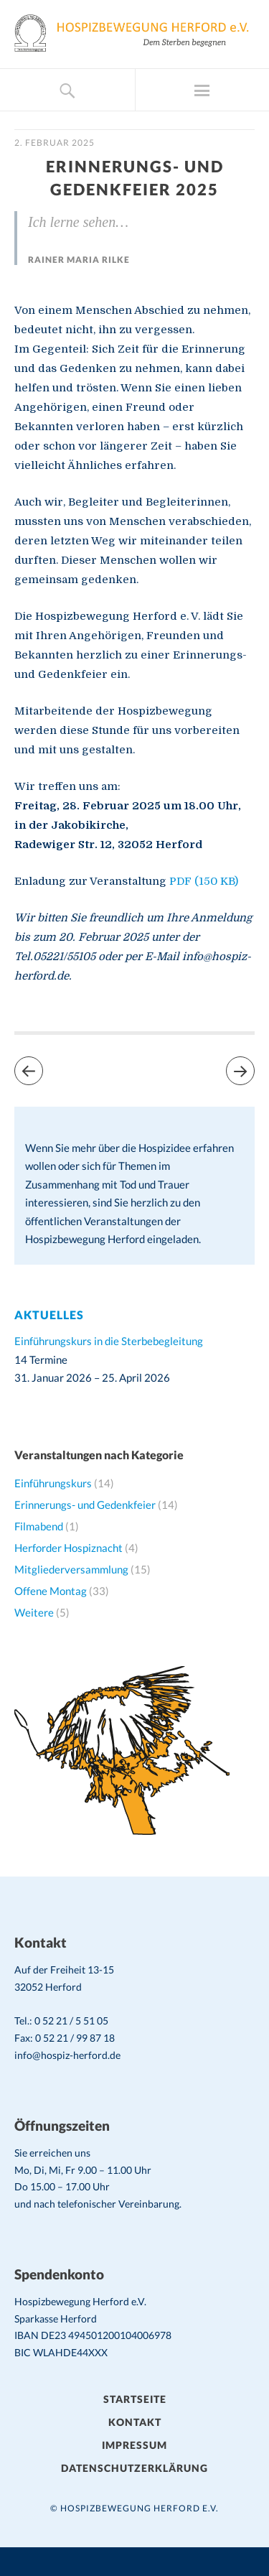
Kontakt (134, 2422)
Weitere (34, 1612)
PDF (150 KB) (203, 881)
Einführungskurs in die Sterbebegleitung (108, 1340)
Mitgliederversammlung (71, 1569)
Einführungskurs (53, 1483)
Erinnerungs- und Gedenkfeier (85, 1504)
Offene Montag (50, 1590)
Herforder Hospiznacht (68, 1547)
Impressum (134, 2445)
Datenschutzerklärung (134, 2468)
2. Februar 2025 (54, 142)
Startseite (134, 2399)
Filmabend (38, 1526)
